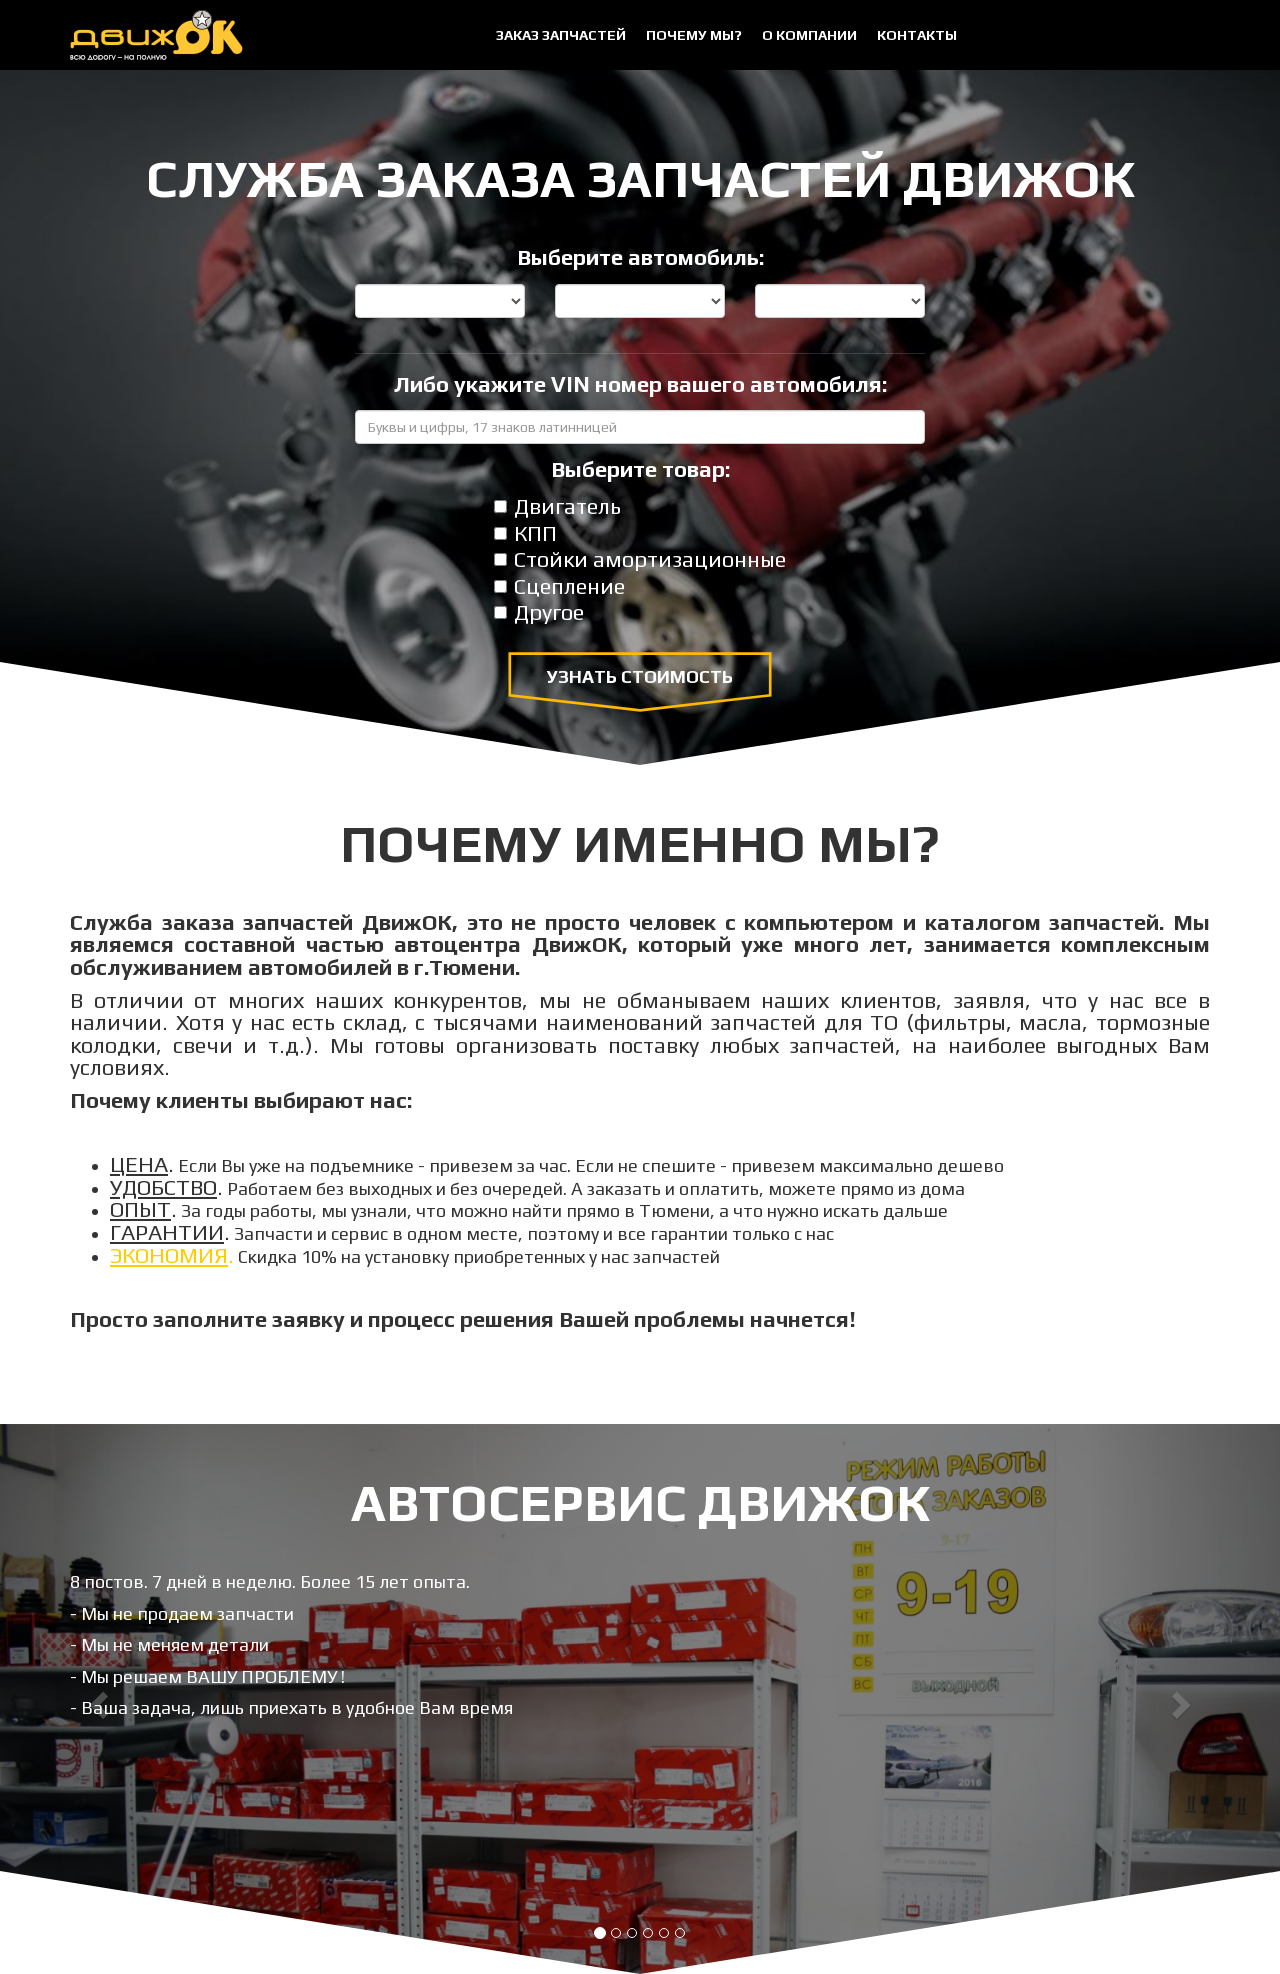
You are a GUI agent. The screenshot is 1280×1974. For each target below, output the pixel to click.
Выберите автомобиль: (640, 258)
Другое (539, 613)
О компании (809, 35)
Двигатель (557, 507)
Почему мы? (694, 35)
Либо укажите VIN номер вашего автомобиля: (640, 385)
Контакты (917, 35)
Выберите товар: (640, 470)
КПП (525, 534)
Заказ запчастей (561, 35)
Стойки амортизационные (640, 560)
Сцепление (559, 587)
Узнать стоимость (640, 676)
